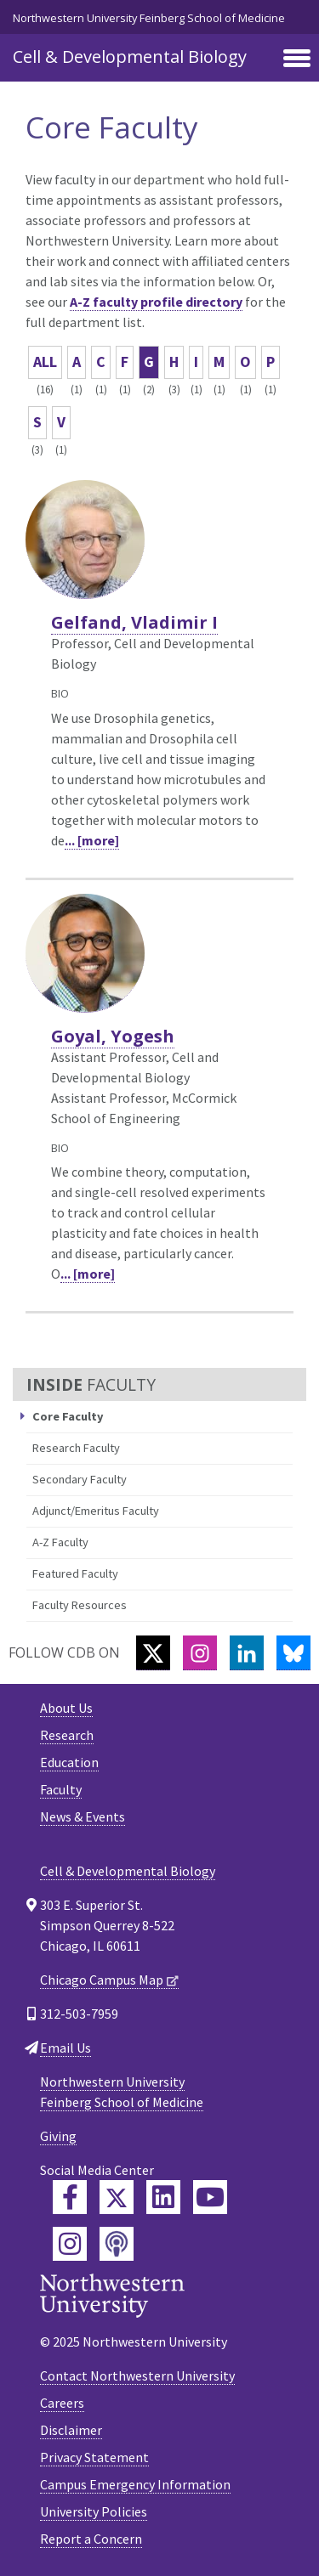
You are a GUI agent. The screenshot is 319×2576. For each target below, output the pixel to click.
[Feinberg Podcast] (117, 2244)
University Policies (93, 2511)
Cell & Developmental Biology (130, 56)
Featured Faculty (75, 1573)
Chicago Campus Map (101, 1979)
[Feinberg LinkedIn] (163, 2197)
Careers (62, 2402)
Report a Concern (91, 2538)
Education (69, 1762)
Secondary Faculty (79, 1479)
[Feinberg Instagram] (70, 2244)
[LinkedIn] (247, 1652)
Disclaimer (71, 2429)
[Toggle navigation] (296, 59)
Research (67, 1734)
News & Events (82, 1816)
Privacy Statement (94, 2457)
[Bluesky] (293, 1652)
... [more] (92, 840)
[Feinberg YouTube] (210, 2197)
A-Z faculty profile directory (156, 301)
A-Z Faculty (60, 1542)
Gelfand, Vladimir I (134, 622)
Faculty (61, 1789)
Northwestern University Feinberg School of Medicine (149, 17)
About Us (66, 1707)
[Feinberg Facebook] (70, 2197)
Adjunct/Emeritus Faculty (95, 1510)
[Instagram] (200, 1652)
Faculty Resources (79, 1605)
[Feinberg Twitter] (117, 2197)
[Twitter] (153, 1652)
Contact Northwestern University (137, 2375)
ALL (45, 361)
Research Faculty (76, 1447)
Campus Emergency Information (135, 2484)
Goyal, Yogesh (112, 1036)
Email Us (65, 2047)
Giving (58, 2135)
